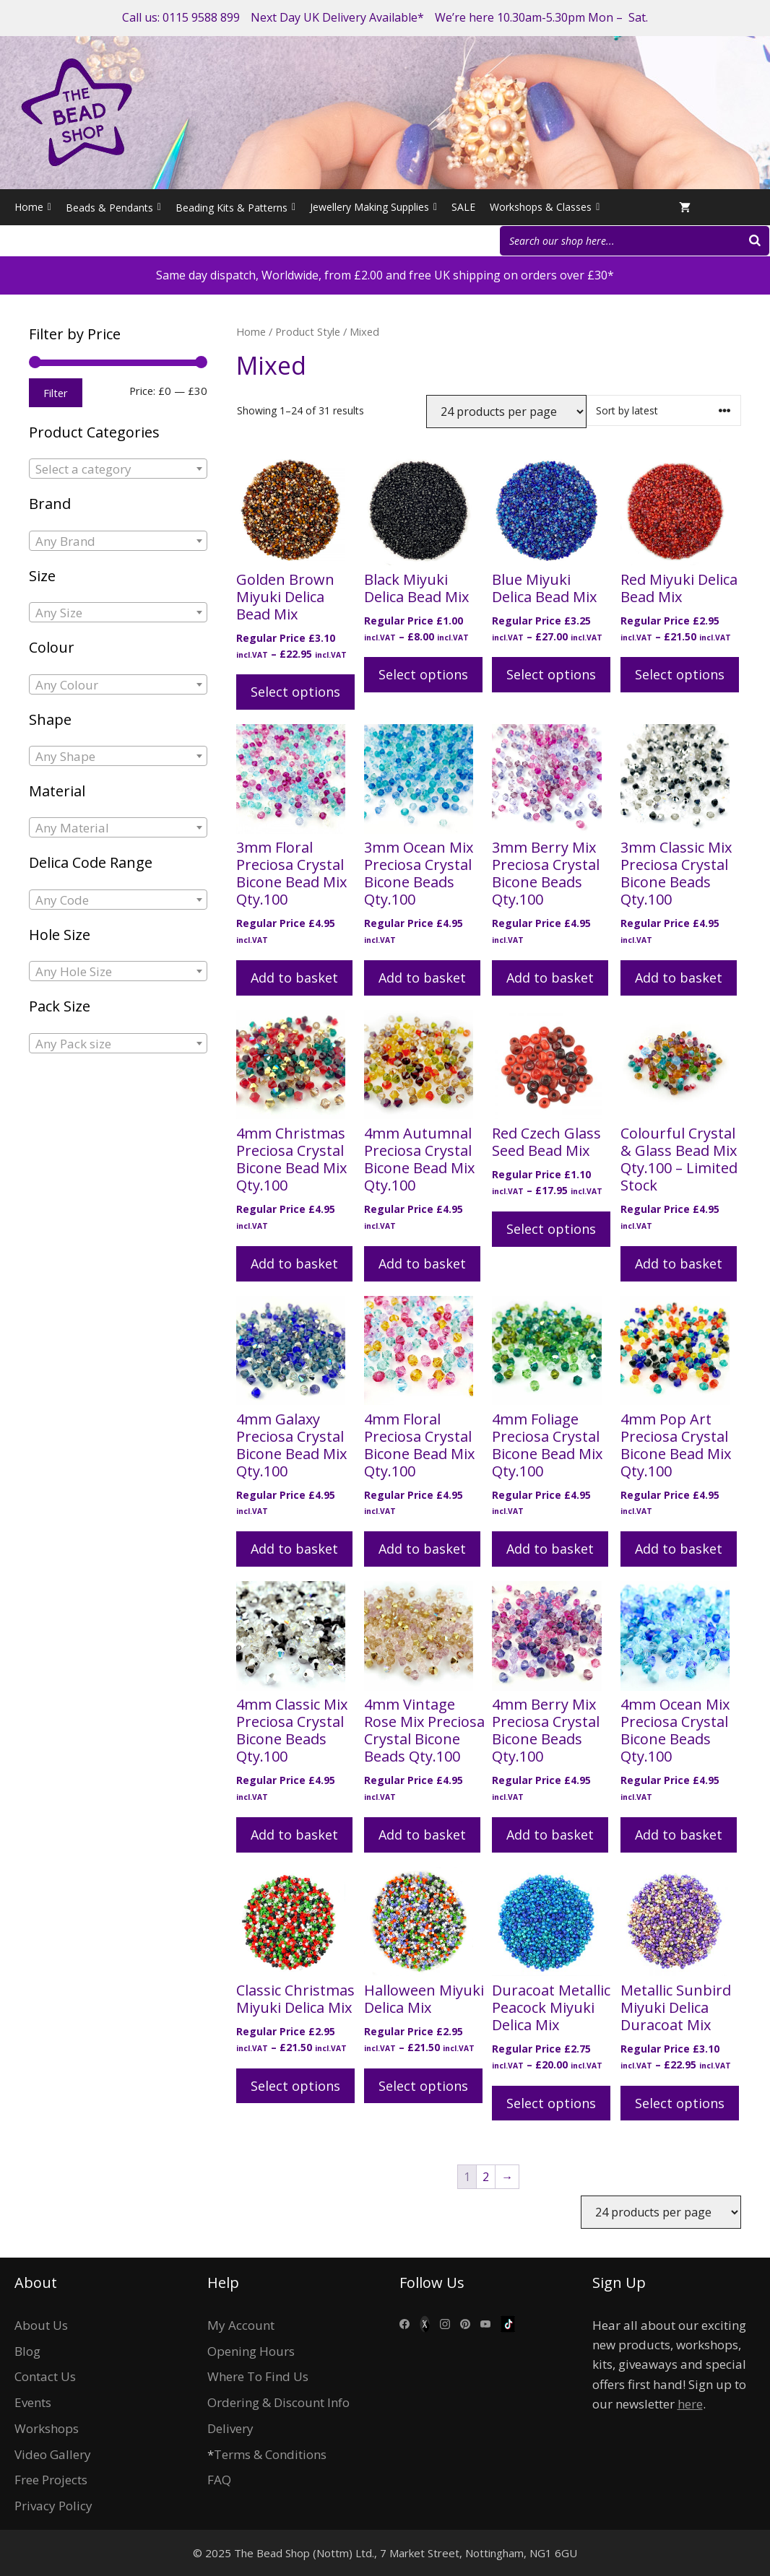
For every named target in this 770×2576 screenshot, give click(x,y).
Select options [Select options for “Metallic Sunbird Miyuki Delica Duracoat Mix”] (679, 2103)
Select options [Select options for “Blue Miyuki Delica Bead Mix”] (551, 674)
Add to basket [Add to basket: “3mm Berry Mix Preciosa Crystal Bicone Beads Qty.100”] (550, 977)
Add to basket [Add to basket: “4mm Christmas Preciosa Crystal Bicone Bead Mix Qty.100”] (294, 1263)
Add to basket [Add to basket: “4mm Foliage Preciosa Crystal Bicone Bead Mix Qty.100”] (550, 1548)
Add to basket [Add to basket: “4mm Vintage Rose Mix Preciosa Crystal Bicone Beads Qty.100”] (422, 1834)
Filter (55, 393)
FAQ (219, 2479)
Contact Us (45, 2376)
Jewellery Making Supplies (373, 207)
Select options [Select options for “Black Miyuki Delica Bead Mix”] (423, 674)
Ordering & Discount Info (278, 2402)
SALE (463, 207)
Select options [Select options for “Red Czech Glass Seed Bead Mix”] (551, 1228)
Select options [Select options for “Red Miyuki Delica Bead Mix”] (679, 674)
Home (32, 207)
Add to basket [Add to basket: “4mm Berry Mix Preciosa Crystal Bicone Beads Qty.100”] (550, 1834)
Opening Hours (251, 2351)
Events (32, 2402)
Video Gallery (52, 2454)
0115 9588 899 (201, 17)
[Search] (754, 241)
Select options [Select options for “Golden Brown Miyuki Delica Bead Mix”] (295, 691)
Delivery (230, 2428)
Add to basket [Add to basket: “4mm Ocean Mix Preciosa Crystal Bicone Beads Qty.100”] (678, 1834)
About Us (41, 2325)
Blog (27, 2351)
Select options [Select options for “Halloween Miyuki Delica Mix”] (423, 2085)
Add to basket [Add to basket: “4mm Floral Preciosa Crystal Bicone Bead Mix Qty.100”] (422, 1548)
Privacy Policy (53, 2505)
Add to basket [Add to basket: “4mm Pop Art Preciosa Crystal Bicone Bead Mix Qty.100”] (678, 1548)
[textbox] (118, 469)
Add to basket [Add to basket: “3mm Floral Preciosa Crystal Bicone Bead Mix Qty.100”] (294, 977)
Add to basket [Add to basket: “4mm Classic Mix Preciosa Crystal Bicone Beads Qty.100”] (294, 1834)
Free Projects (50, 2479)
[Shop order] (664, 410)
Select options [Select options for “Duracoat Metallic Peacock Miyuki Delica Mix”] (551, 2103)
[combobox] (118, 468)
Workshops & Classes (545, 207)
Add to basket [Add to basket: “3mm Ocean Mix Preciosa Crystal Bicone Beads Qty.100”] (422, 977)
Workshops (46, 2428)
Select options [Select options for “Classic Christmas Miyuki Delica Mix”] (295, 2085)
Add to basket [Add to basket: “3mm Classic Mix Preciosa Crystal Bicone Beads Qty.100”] (678, 977)
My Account (240, 2325)
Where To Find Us (257, 2376)
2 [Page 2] (486, 2177)
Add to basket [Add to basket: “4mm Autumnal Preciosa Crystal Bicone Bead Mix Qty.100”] (422, 1263)
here (690, 2404)
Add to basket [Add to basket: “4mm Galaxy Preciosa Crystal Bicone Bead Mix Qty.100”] (294, 1548)
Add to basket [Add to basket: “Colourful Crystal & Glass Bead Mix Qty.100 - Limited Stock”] (678, 1263)
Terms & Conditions (270, 2454)
